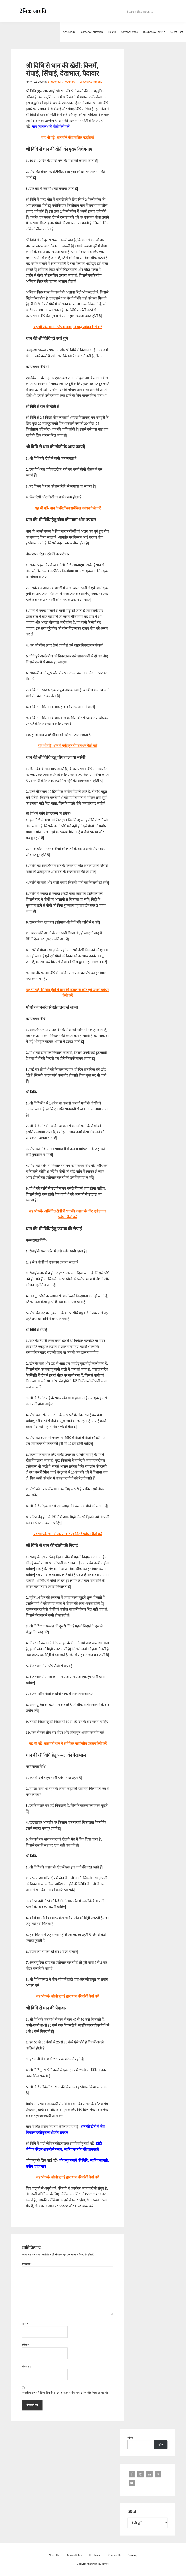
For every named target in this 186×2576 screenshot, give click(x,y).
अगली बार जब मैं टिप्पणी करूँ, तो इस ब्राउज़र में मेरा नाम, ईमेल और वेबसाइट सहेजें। (65, 2392)
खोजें (130, 2438)
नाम (25, 2324)
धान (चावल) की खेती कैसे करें (51, 126)
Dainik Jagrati (33, 11)
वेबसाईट (26, 2366)
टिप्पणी (27, 2264)
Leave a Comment (91, 81)
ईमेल (25, 2345)
